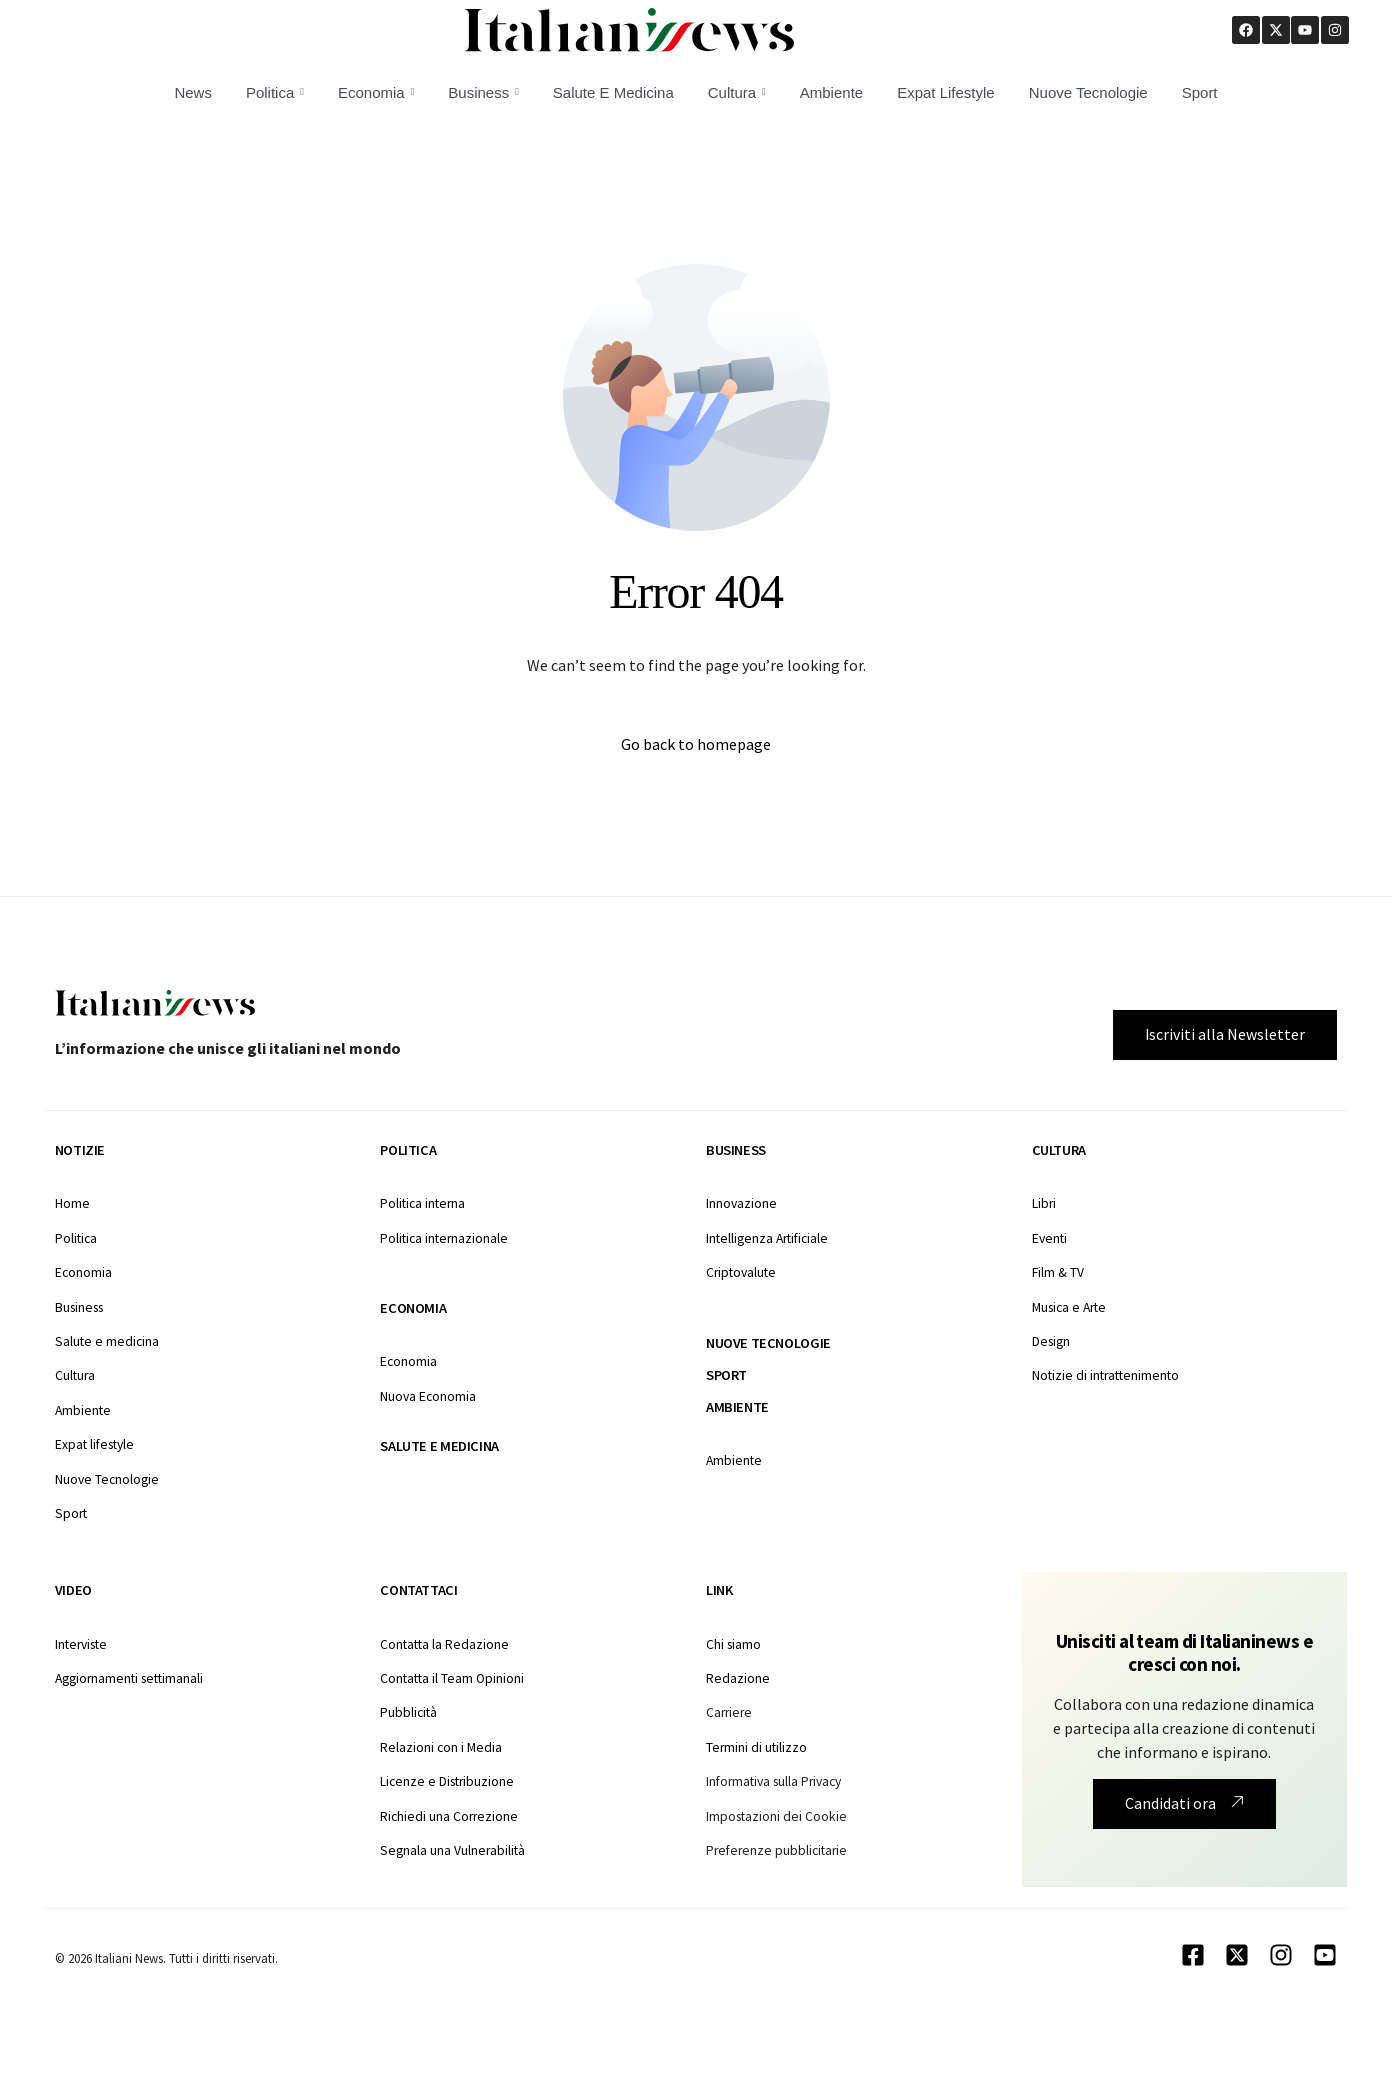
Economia (376, 92)
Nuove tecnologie (768, 1343)
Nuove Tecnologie (1088, 92)
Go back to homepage (696, 745)
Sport (1200, 92)
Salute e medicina (439, 1446)
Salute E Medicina (613, 92)
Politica (275, 92)
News (193, 92)
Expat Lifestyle (946, 92)
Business (483, 92)
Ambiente (831, 92)
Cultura (737, 92)
